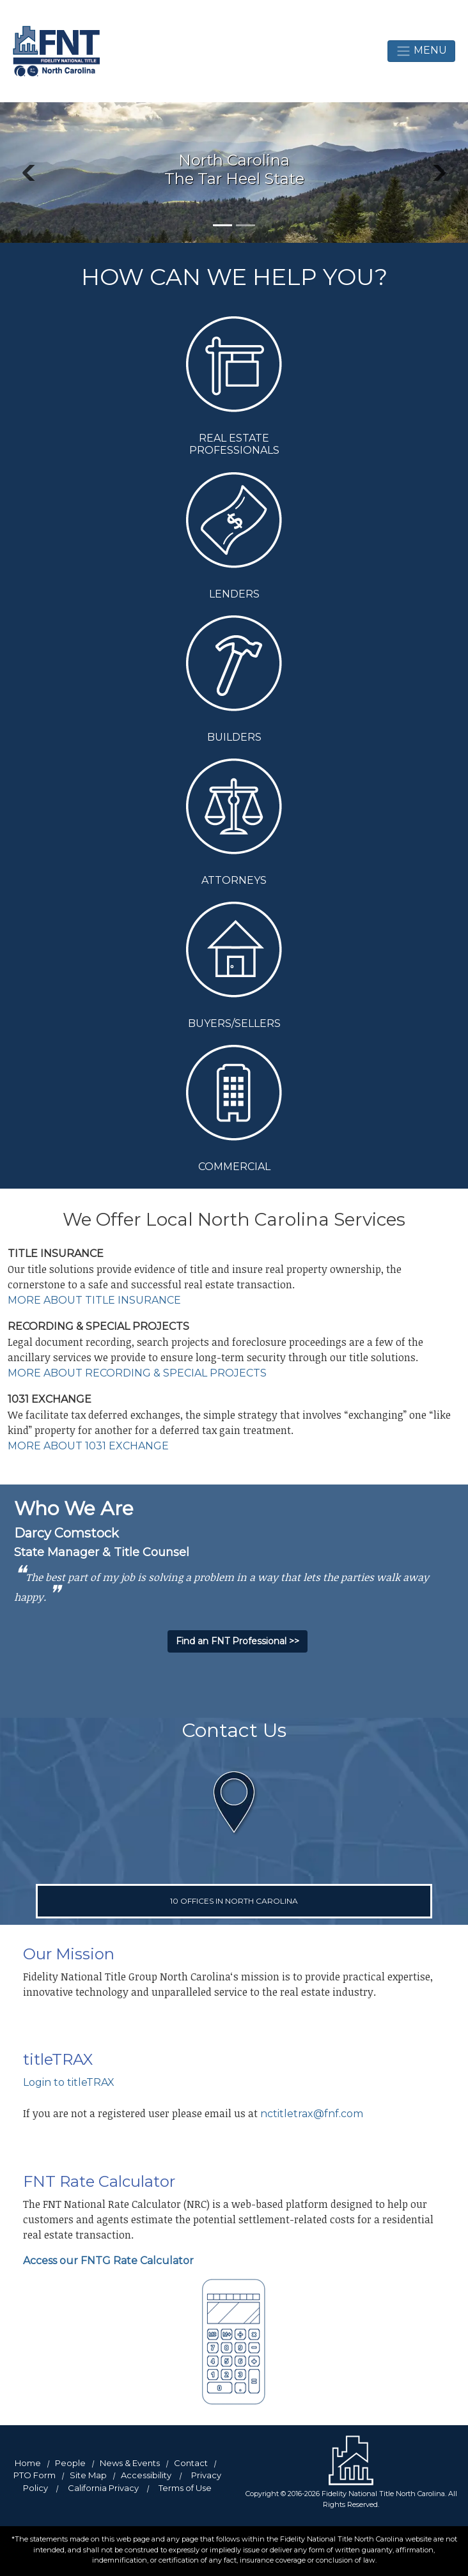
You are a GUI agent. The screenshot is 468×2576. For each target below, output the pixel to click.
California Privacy (103, 2488)
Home (28, 2463)
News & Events (130, 2463)
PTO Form (34, 2475)
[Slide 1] (222, 225)
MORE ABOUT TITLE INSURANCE (94, 1300)
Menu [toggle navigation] (421, 51)
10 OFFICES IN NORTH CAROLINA (234, 1901)
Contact (191, 2463)
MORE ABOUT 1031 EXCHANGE (88, 1446)
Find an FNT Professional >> (237, 1641)
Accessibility (146, 2475)
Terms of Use (185, 2488)
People (70, 2463)
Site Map (88, 2475)
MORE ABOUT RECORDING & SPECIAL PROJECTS (137, 1373)
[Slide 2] (245, 225)
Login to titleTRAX (68, 2082)
